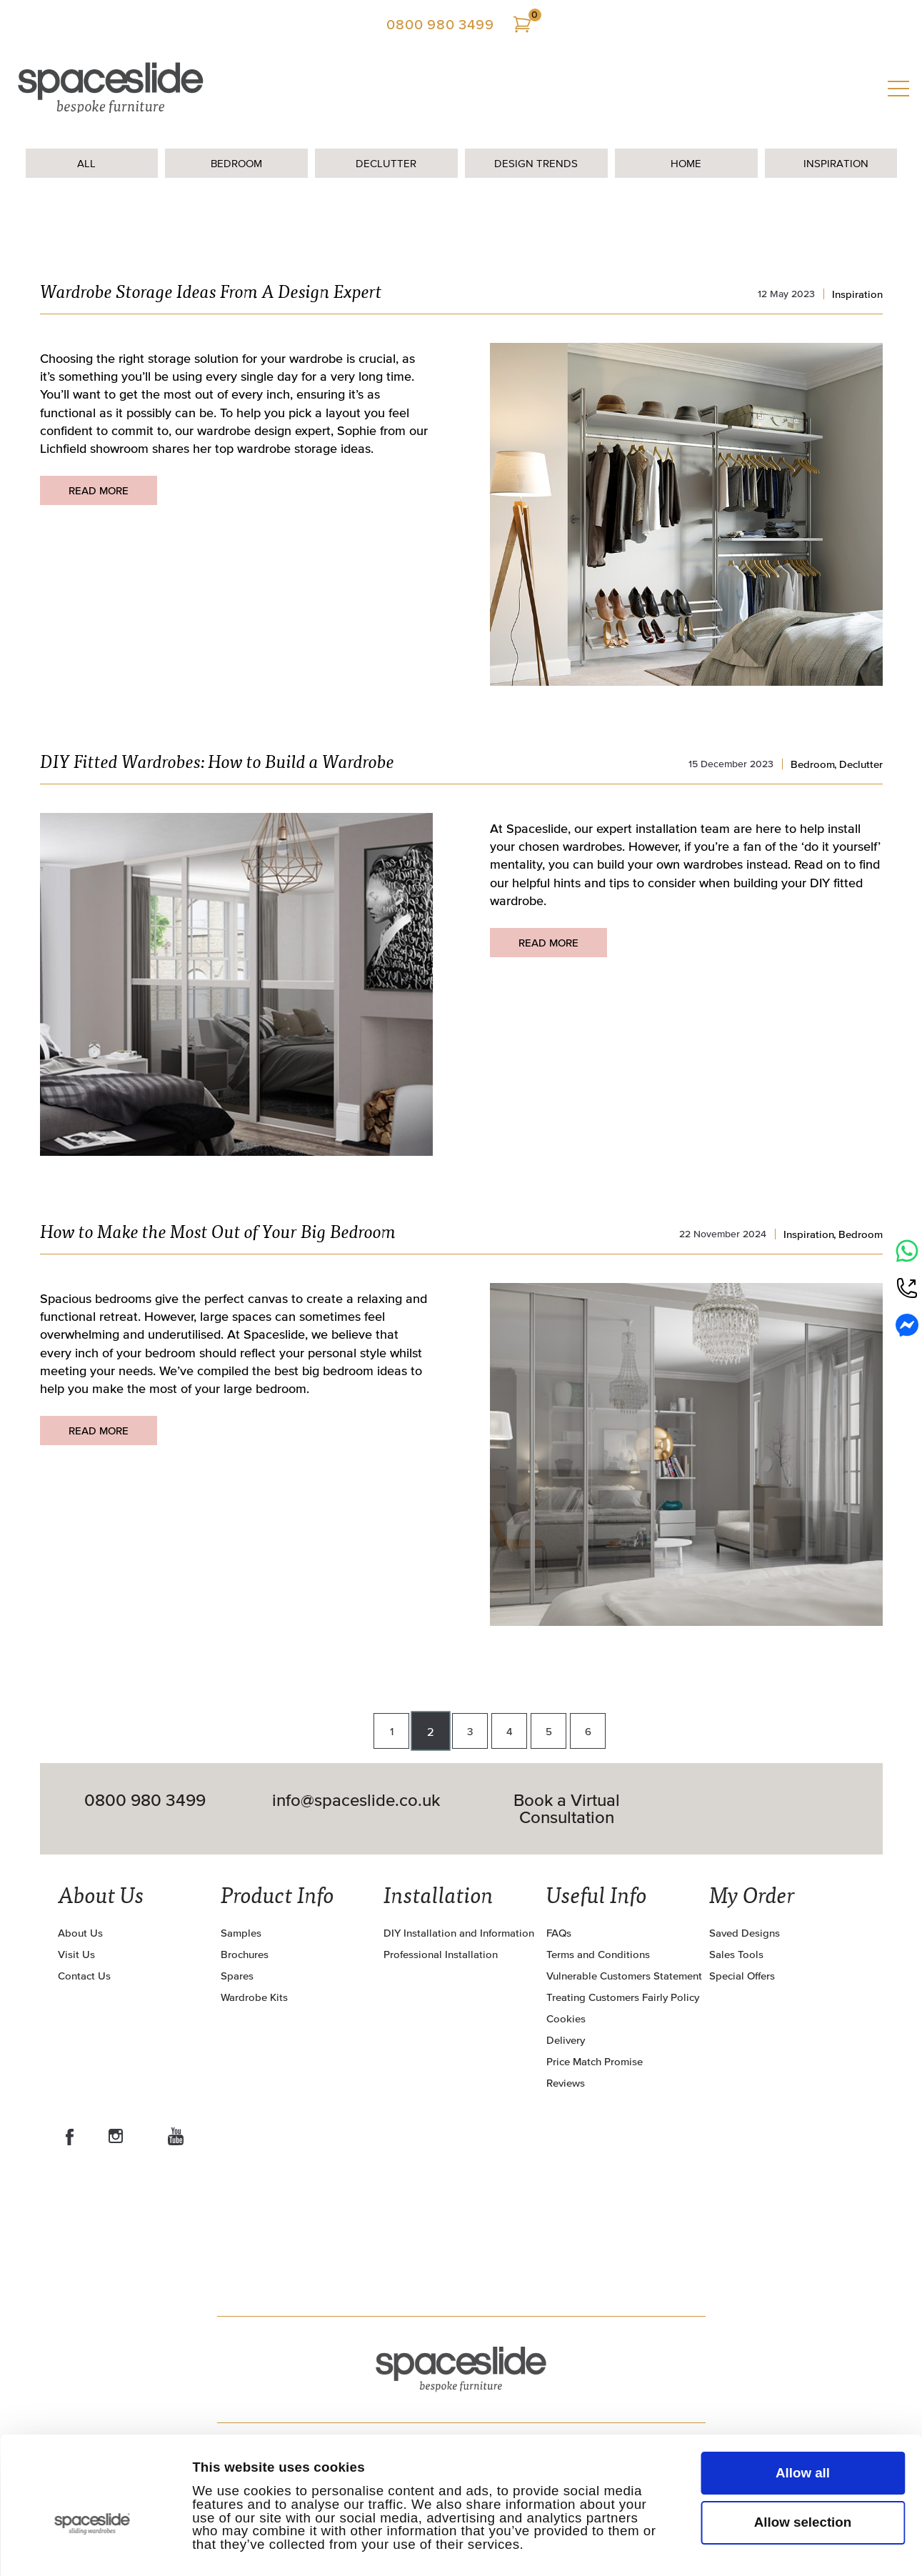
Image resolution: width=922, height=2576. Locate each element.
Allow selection (803, 2433)
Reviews (565, 2083)
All (86, 163)
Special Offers (742, 1976)
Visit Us (76, 1954)
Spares (237, 1976)
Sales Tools (736, 1954)
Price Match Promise (594, 2061)
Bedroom (236, 163)
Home (686, 163)
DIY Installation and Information (459, 1933)
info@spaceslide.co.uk (356, 1800)
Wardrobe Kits (254, 1997)
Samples (241, 1933)
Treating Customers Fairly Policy (622, 1997)
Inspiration (835, 163)
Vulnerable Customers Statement (624, 1976)
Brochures (245, 1954)
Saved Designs (744, 1933)
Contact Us (84, 1976)
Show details (233, 2544)
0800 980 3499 (439, 24)
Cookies (566, 2018)
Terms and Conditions (598, 1954)
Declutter (386, 163)
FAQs (558, 1933)
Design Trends (536, 163)
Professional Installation (441, 1954)
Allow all (803, 2384)
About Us (80, 1933)
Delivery (565, 2040)
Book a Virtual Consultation (566, 1809)
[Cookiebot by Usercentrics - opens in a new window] (92, 2546)
